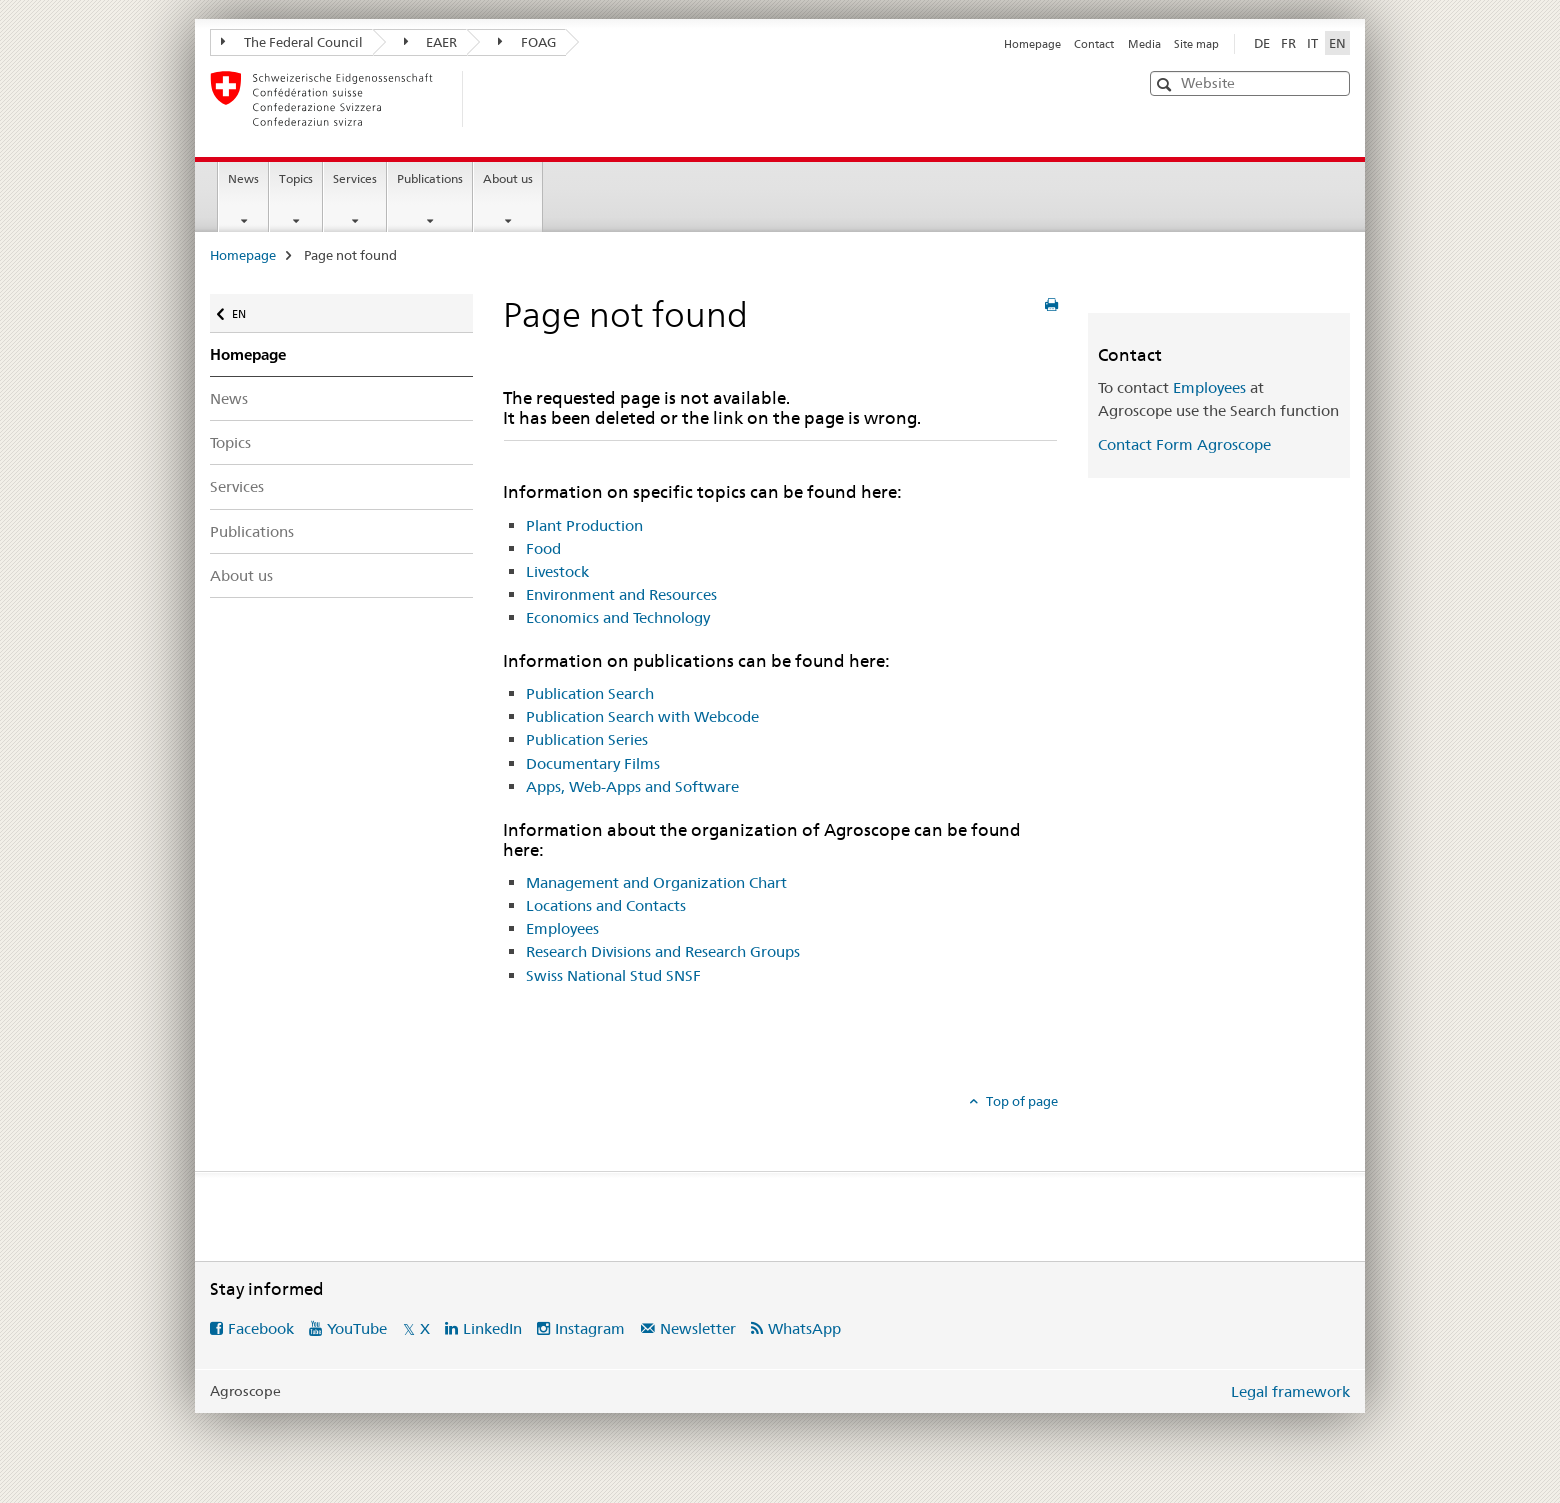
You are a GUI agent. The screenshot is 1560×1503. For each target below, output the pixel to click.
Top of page (1020, 1101)
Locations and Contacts (606, 905)
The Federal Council (292, 42)
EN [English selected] (1337, 43)
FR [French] (1288, 43)
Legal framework (1290, 1391)
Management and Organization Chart (656, 882)
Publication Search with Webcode (642, 716)
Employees (562, 928)
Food (543, 548)
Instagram (590, 1328)
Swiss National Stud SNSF (613, 975)
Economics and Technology (618, 617)
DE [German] (1262, 43)
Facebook (261, 1328)
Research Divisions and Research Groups (663, 951)
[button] (1166, 84)
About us (508, 178)
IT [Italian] (1312, 43)
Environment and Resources (621, 594)
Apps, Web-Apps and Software (632, 786)
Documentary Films (593, 763)
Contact (1094, 44)
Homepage (1032, 44)
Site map (1196, 44)
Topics (296, 178)
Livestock (557, 571)
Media (1144, 44)
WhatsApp (804, 1328)
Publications (430, 178)
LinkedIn (492, 1328)
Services (355, 178)
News (243, 178)
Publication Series (587, 739)
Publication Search (590, 693)
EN (243, 309)
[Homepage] (495, 99)
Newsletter (698, 1328)
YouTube (357, 1328)
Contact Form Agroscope (1184, 444)
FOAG (527, 42)
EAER (431, 42)
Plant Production (584, 525)
